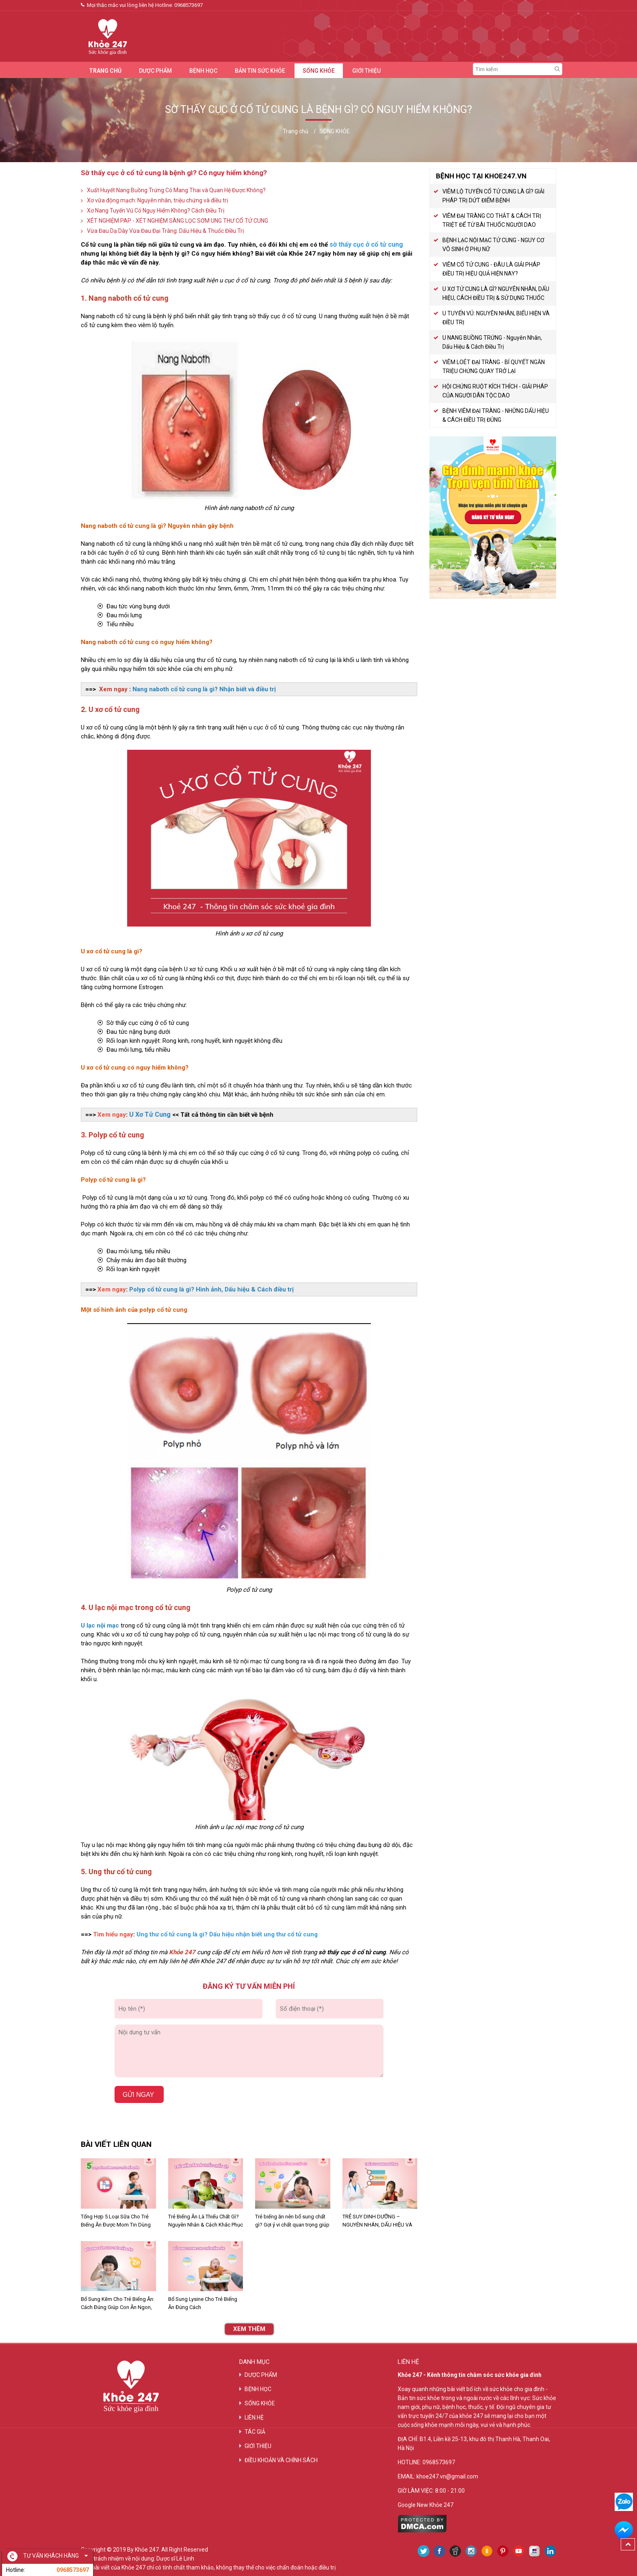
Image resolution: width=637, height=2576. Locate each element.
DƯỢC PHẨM (155, 70)
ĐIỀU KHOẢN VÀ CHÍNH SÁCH (281, 2460)
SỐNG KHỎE (319, 70)
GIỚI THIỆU (366, 70)
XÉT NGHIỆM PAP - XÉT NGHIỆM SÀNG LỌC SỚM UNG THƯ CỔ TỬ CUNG (177, 220)
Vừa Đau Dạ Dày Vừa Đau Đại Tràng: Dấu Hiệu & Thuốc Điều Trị (165, 231)
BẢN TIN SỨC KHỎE (260, 70)
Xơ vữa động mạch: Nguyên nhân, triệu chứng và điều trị (157, 200)
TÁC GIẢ (255, 2431)
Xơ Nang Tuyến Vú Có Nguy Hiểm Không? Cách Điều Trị (155, 210)
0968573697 (188, 5)
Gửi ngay (139, 2094)
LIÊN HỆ (254, 2417)
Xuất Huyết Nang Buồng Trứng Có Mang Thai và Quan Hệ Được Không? (176, 190)
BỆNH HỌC (203, 70)
